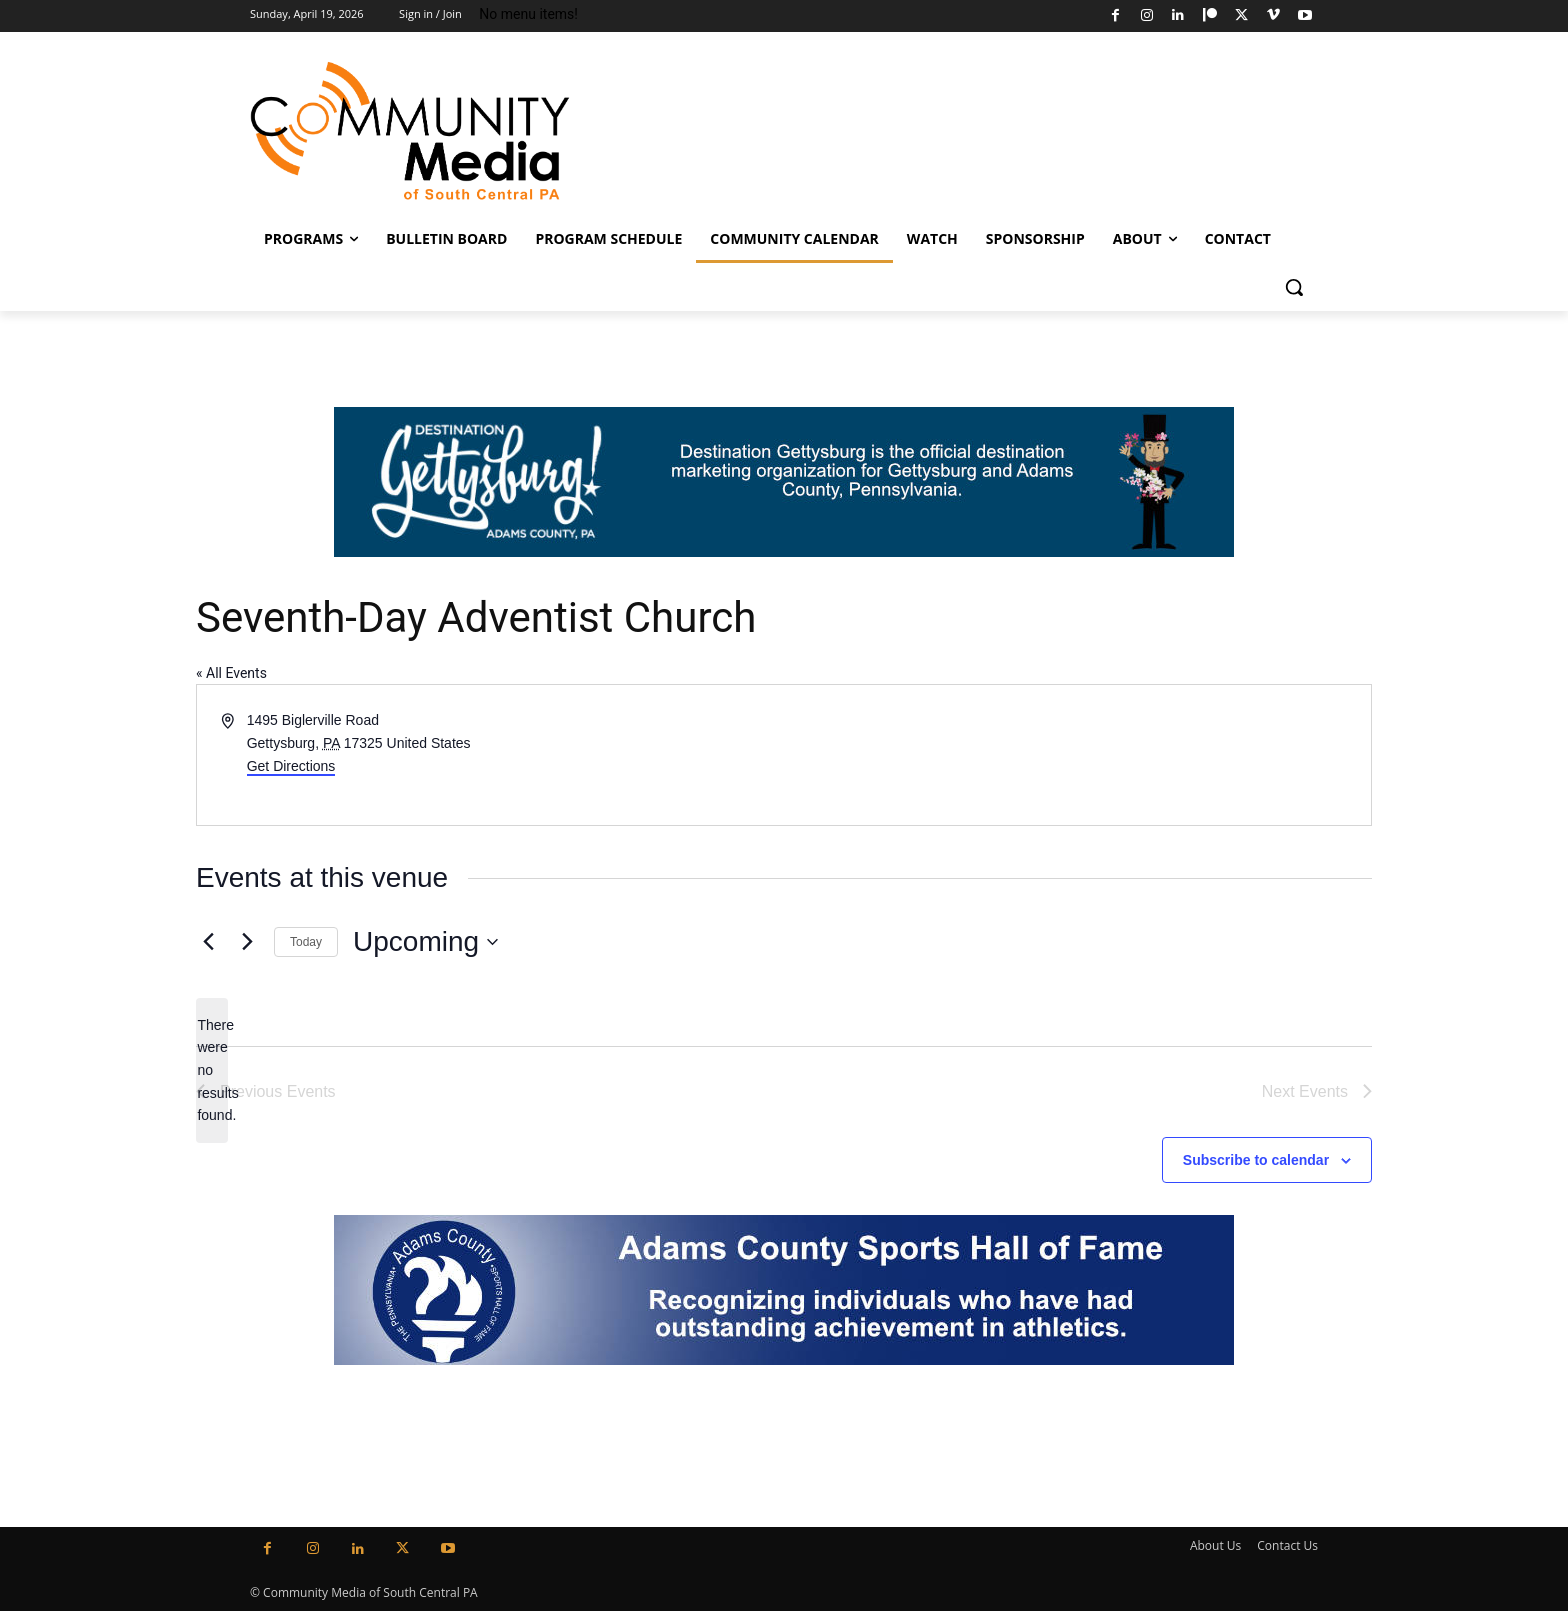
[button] (1294, 287)
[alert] (212, 1070)
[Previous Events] (208, 942)
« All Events (231, 673)
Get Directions (291, 766)
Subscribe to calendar (1256, 1160)
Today (306, 942)
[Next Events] (247, 942)
